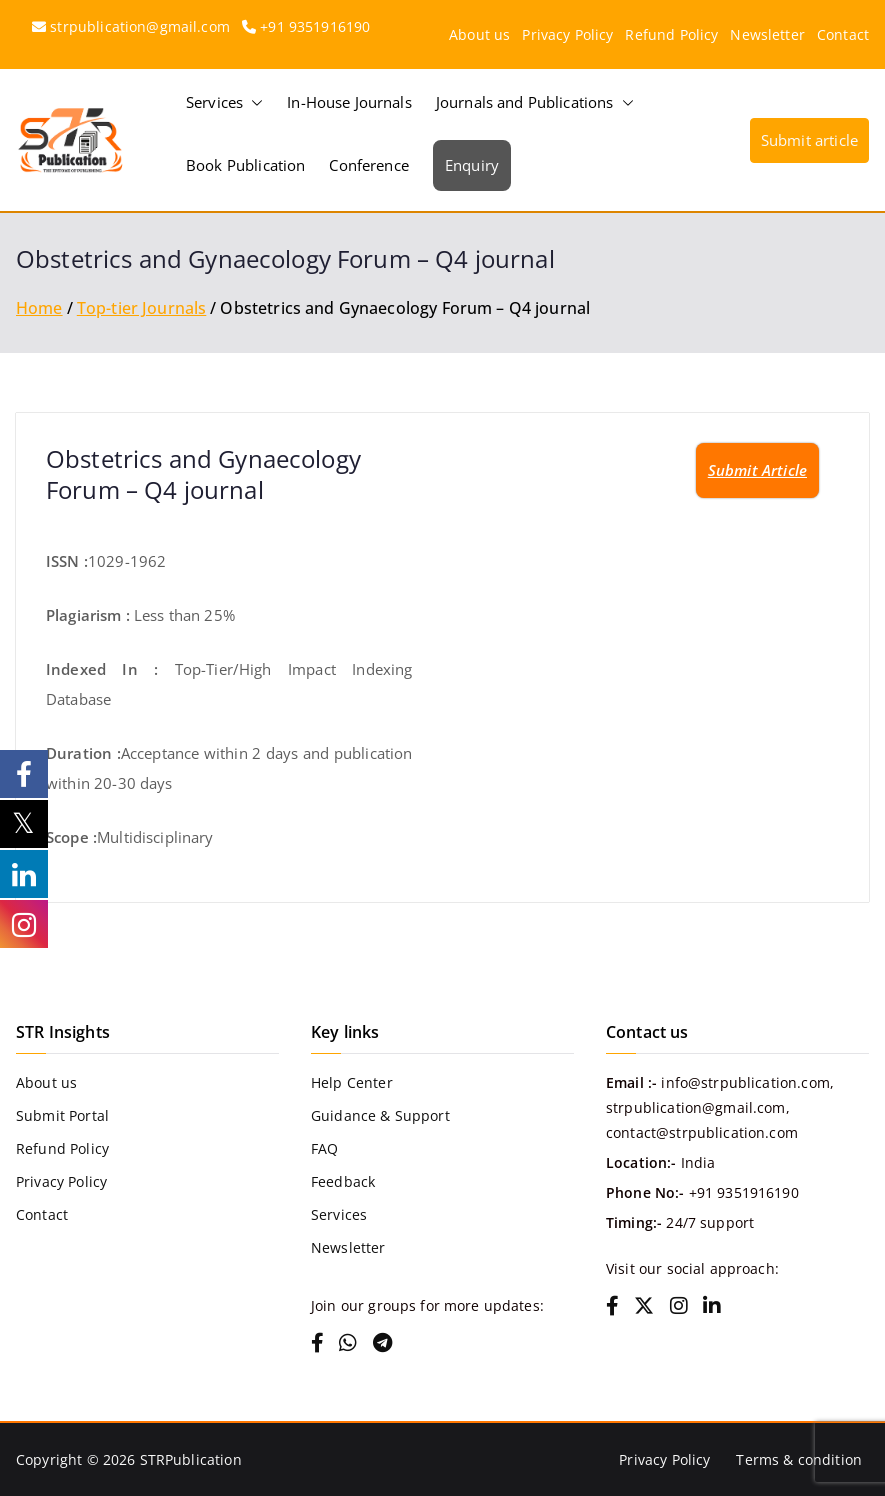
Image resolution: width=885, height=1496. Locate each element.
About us (479, 34)
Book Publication (245, 165)
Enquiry (472, 165)
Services (224, 102)
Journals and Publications (535, 102)
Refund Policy (671, 34)
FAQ (324, 1148)
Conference (369, 165)
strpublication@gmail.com (140, 26)
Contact (843, 34)
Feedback (343, 1181)
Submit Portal (62, 1115)
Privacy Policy (567, 34)
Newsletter (767, 34)
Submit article (809, 140)
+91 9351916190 (315, 26)
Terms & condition (799, 1459)
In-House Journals (349, 102)
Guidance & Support (380, 1115)
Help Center (352, 1082)
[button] (253, 102)
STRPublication (191, 1459)
